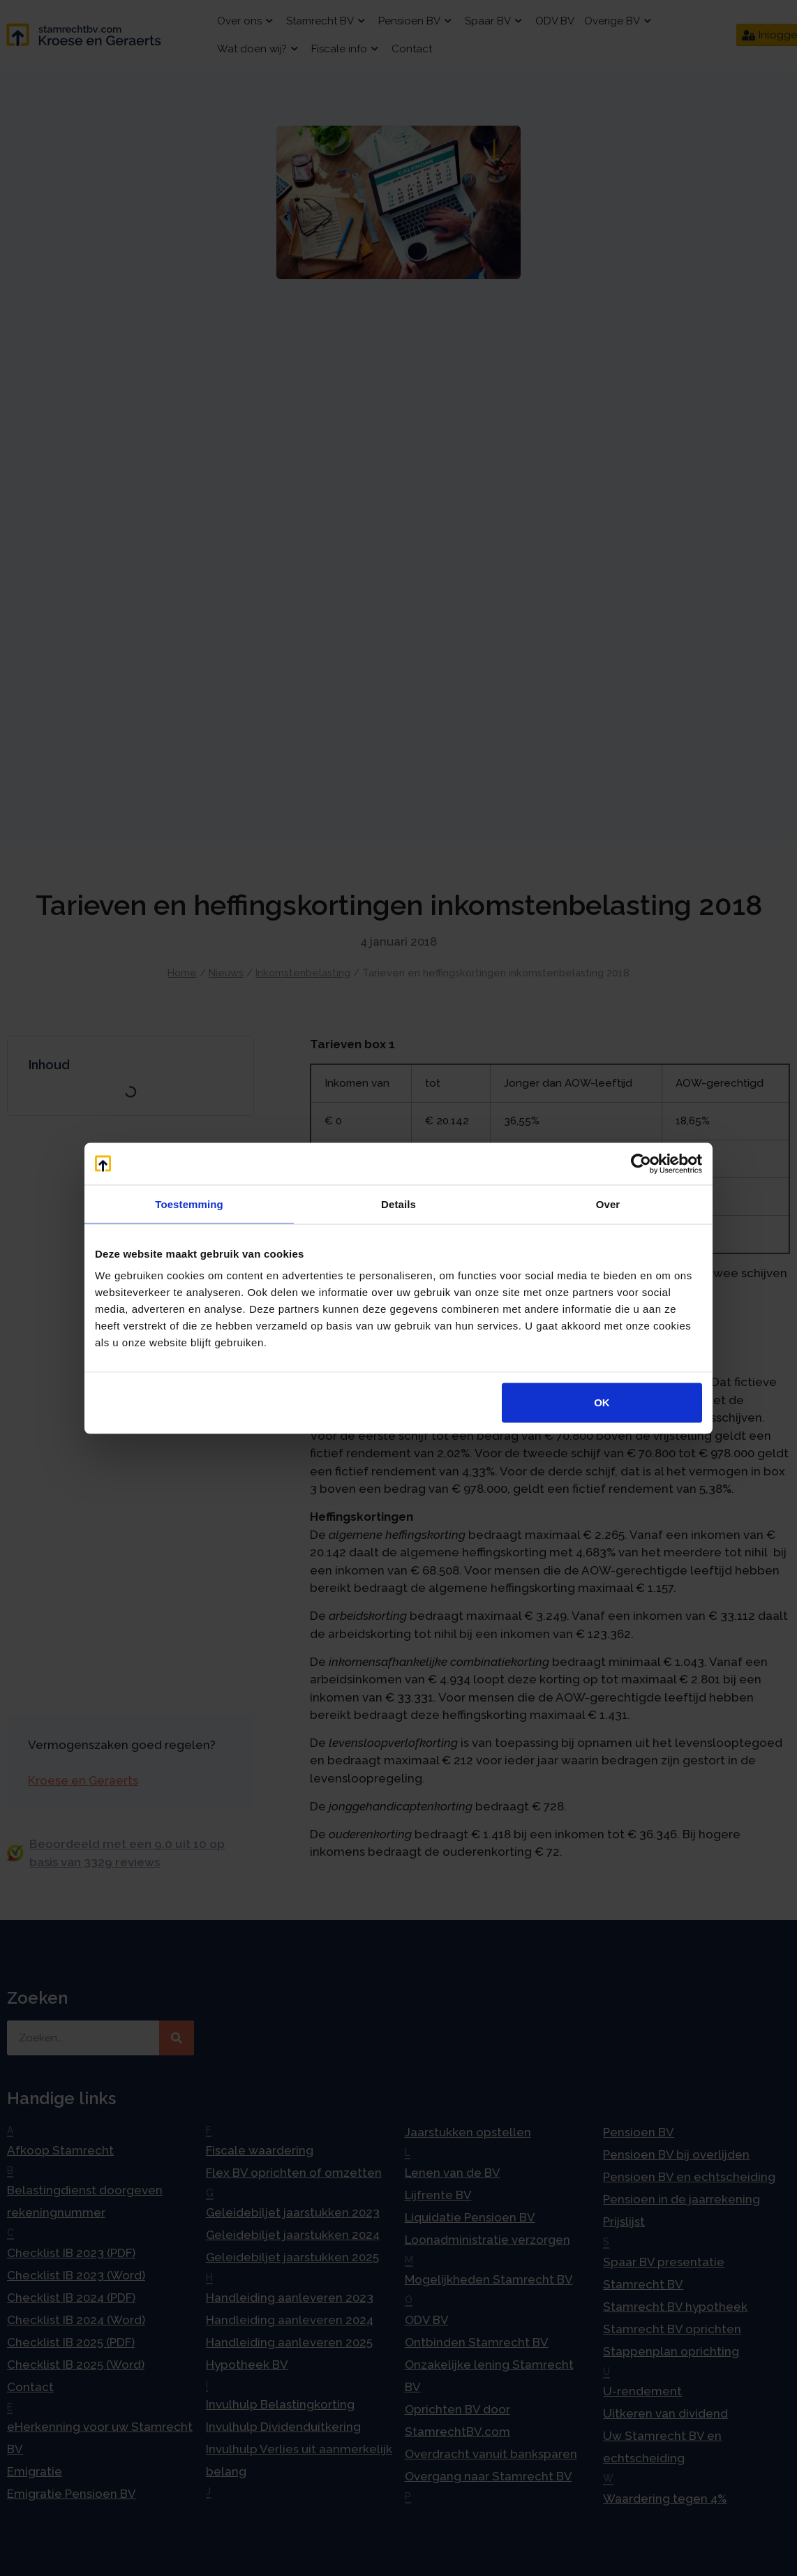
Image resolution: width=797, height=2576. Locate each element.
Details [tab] (398, 1203)
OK (602, 1402)
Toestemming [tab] (189, 1203)
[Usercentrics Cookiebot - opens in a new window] (641, 1163)
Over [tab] (608, 1203)
